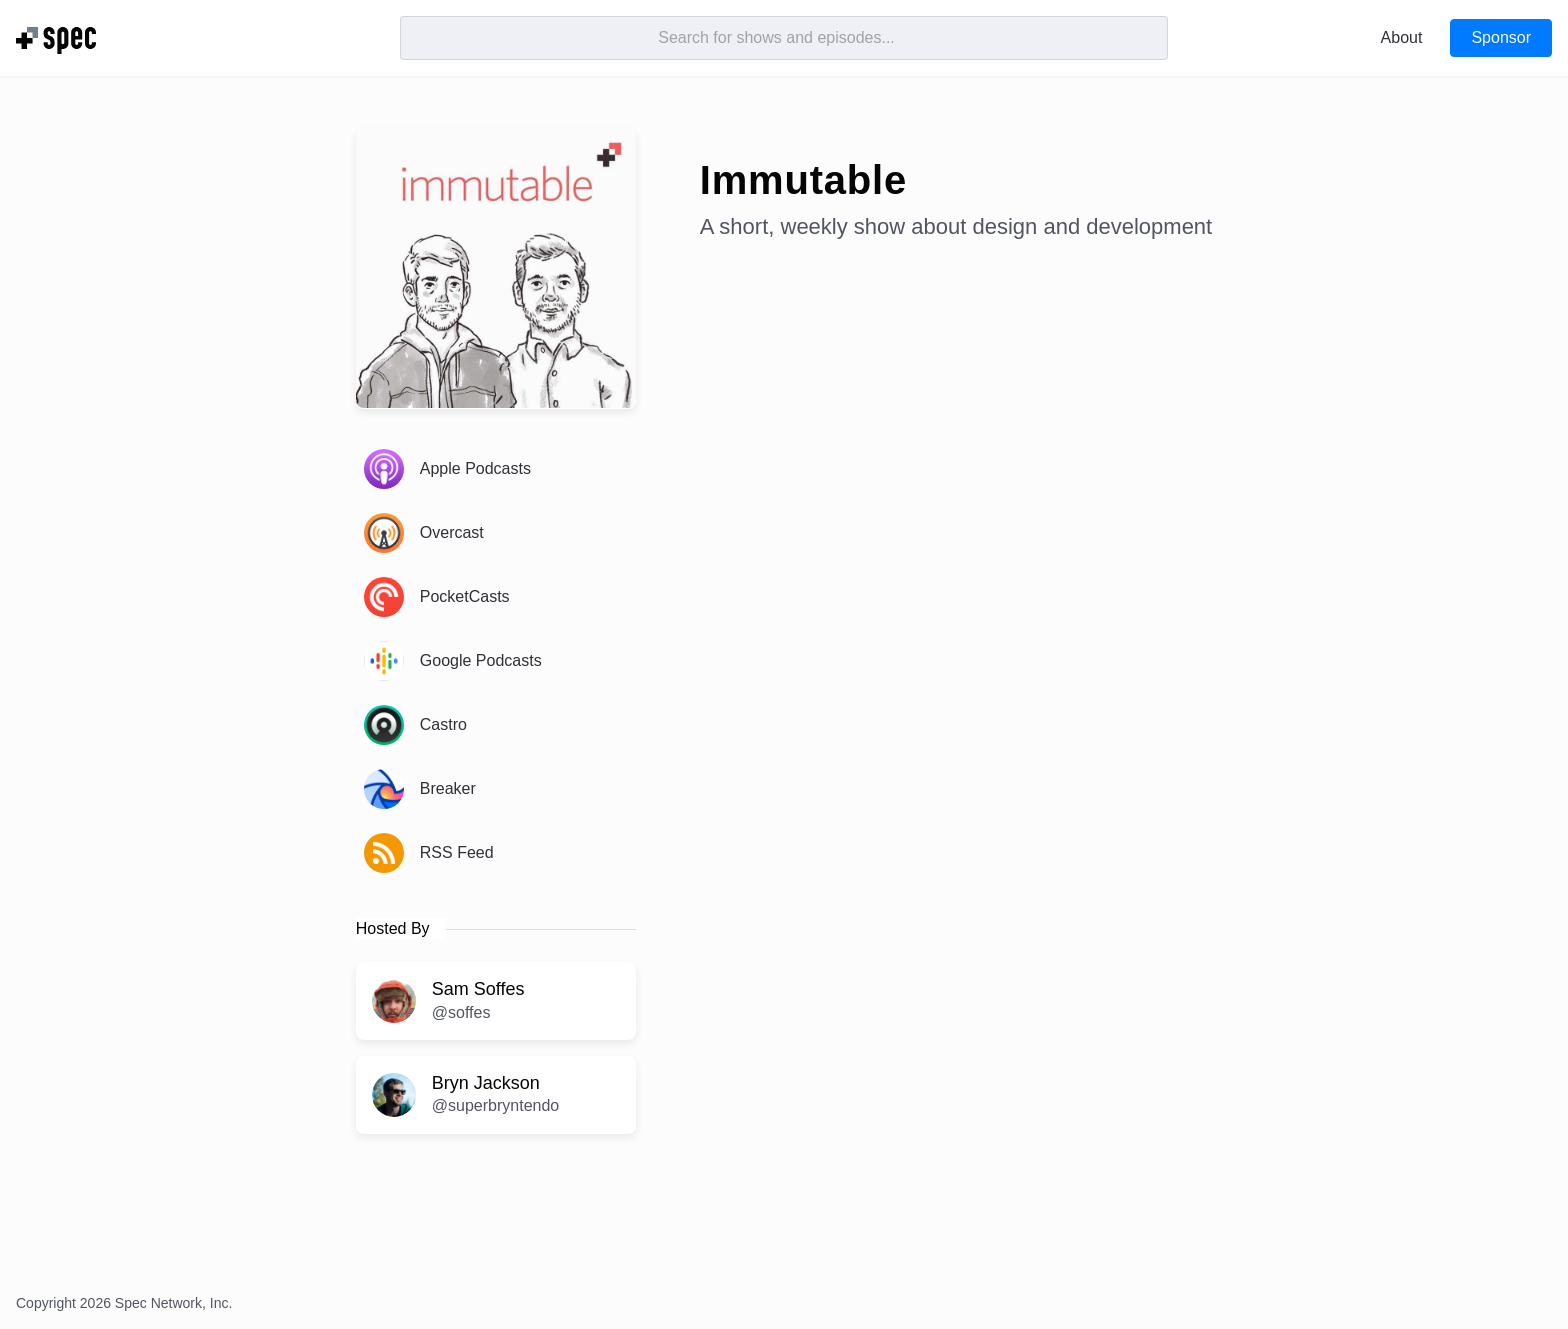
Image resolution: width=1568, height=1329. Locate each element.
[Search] (784, 38)
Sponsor (1501, 37)
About (1402, 37)
